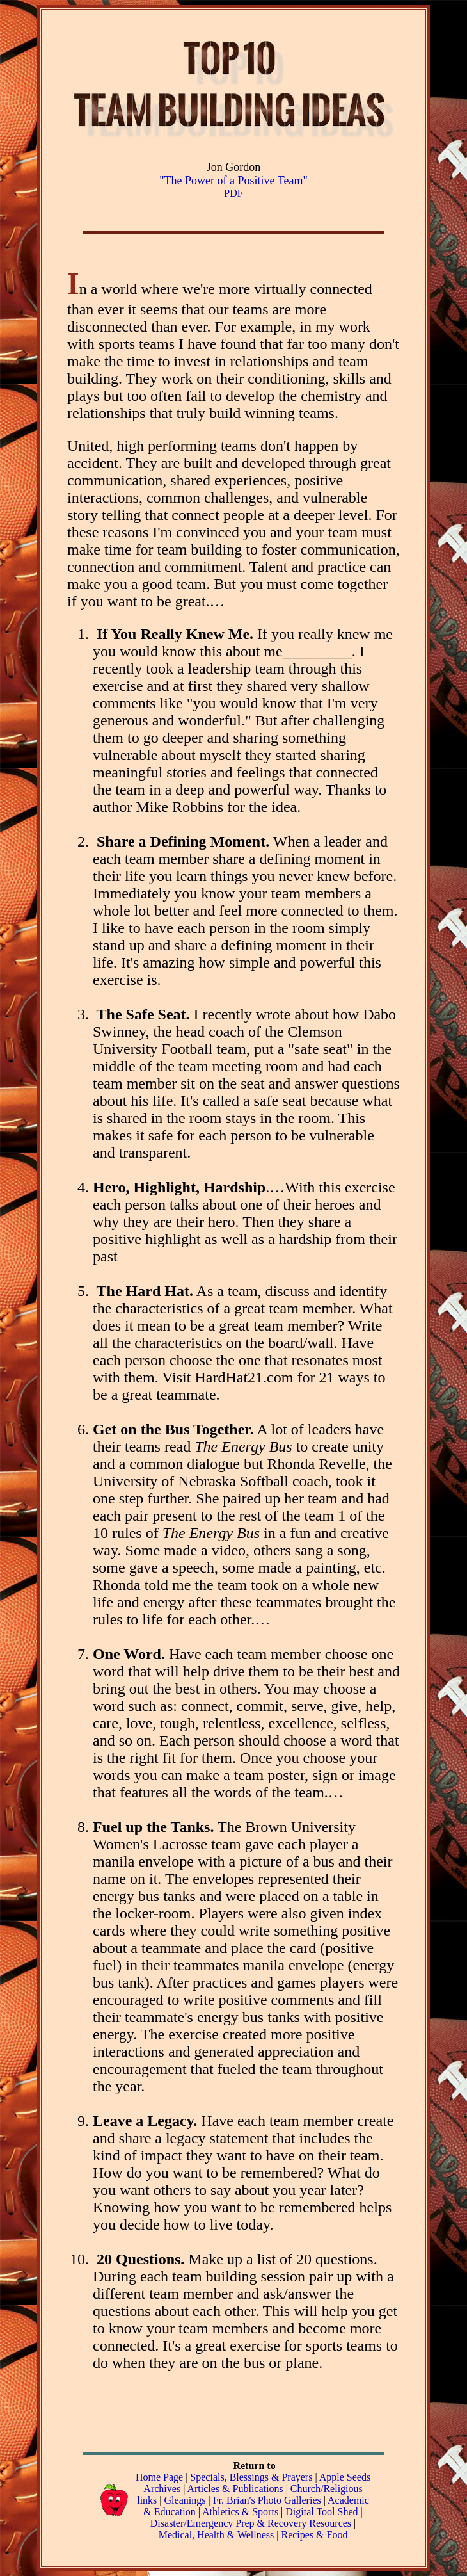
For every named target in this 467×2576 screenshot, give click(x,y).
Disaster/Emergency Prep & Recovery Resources (250, 2523)
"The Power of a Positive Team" (233, 180)
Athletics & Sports (240, 2511)
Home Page (159, 2477)
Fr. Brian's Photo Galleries (267, 2500)
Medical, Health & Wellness (216, 2534)
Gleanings (186, 2500)
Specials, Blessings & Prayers (251, 2477)
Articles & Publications (235, 2488)
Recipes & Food (314, 2534)
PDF (233, 193)
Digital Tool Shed (322, 2511)
